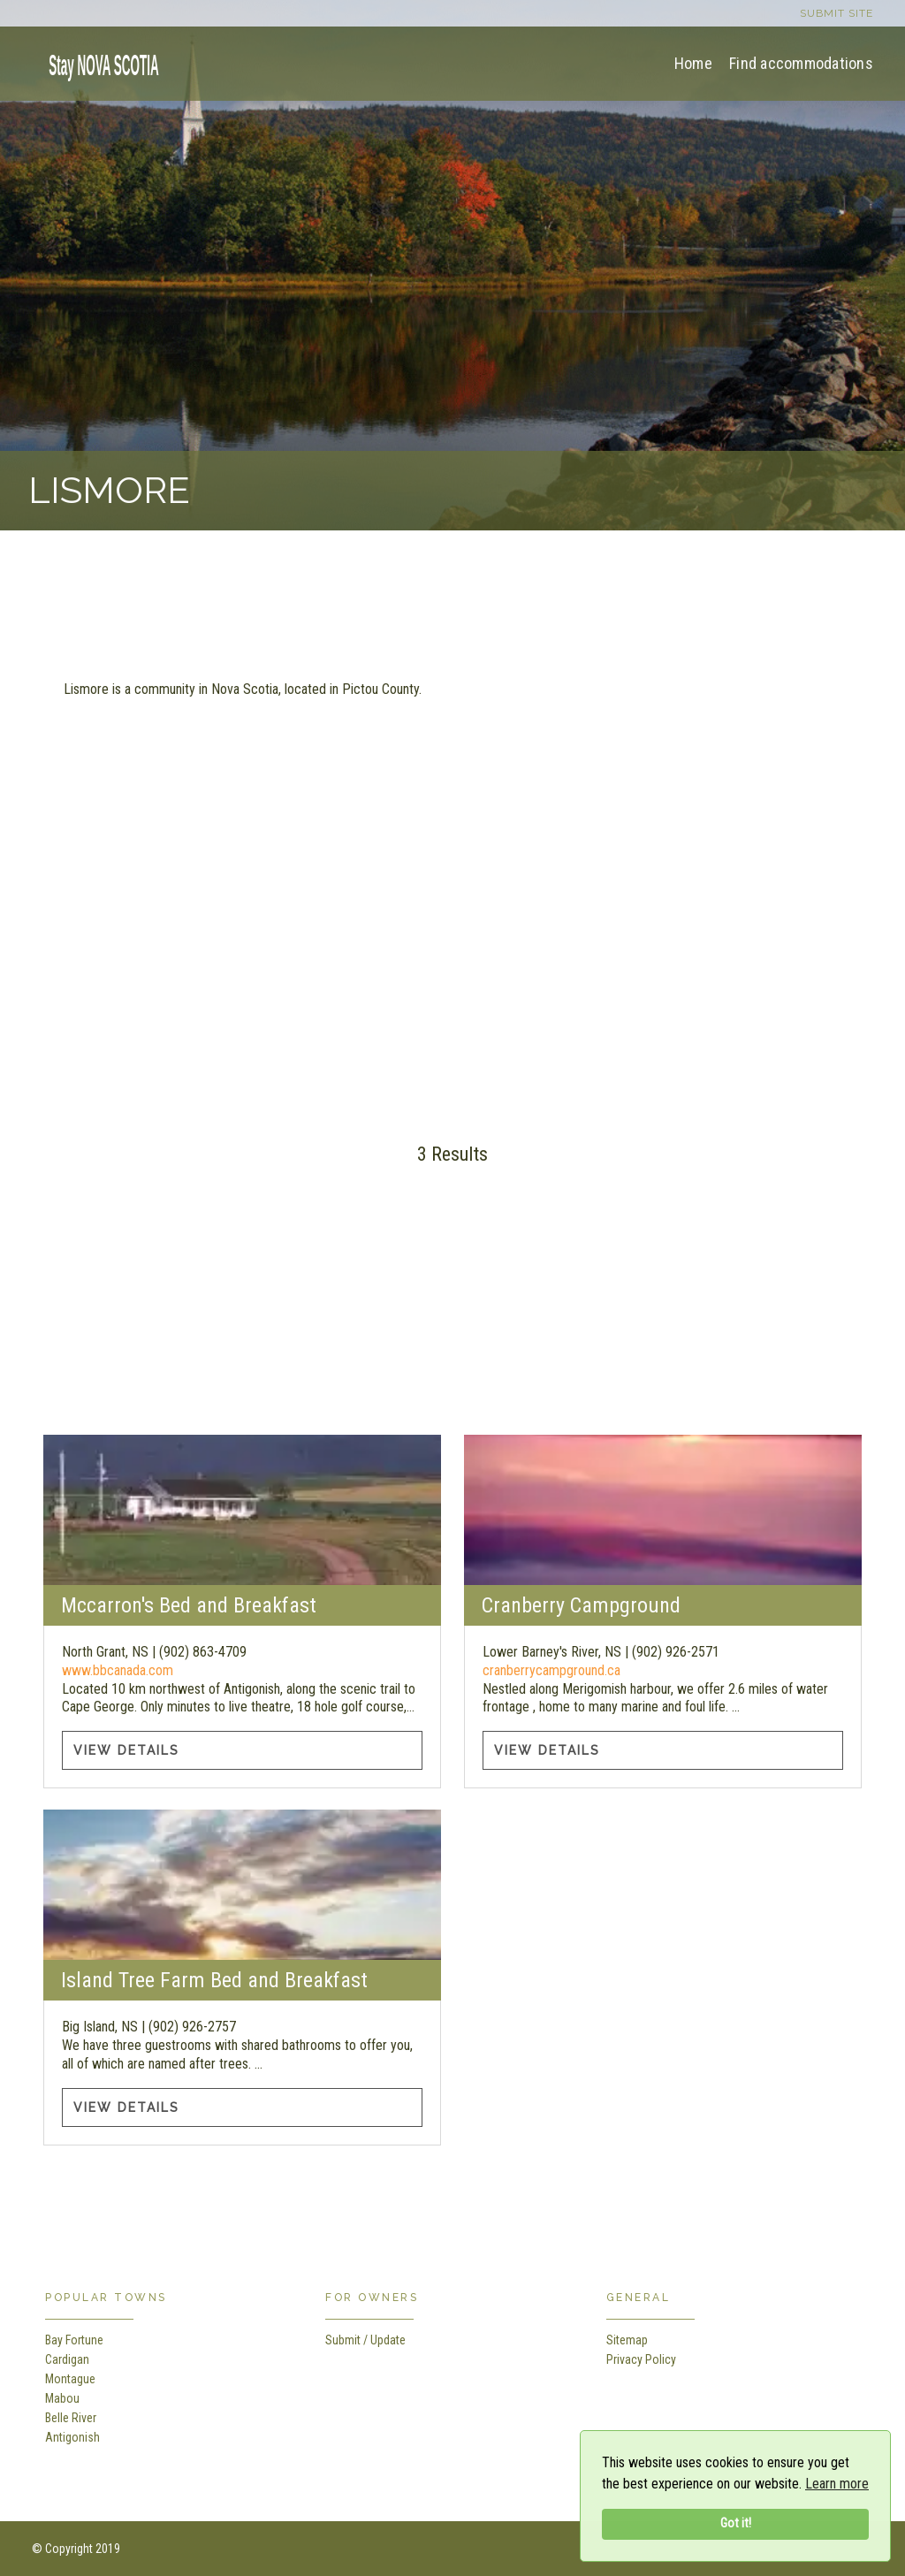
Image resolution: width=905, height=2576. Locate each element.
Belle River (70, 2418)
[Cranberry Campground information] (662, 1510)
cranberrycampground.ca (551, 1670)
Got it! (735, 2523)
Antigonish (72, 2437)
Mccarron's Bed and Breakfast (188, 1605)
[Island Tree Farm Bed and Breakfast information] (241, 1885)
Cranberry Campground (581, 1605)
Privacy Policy (641, 2359)
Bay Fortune (74, 2340)
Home (693, 63)
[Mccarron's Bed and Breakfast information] (241, 1510)
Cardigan (67, 2359)
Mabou (62, 2398)
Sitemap (627, 2340)
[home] (98, 62)
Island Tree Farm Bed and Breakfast (214, 1980)
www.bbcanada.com (117, 1670)
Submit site (836, 13)
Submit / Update (365, 2340)
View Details (126, 1750)
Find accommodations (801, 63)
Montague (70, 2379)
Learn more (837, 2483)
